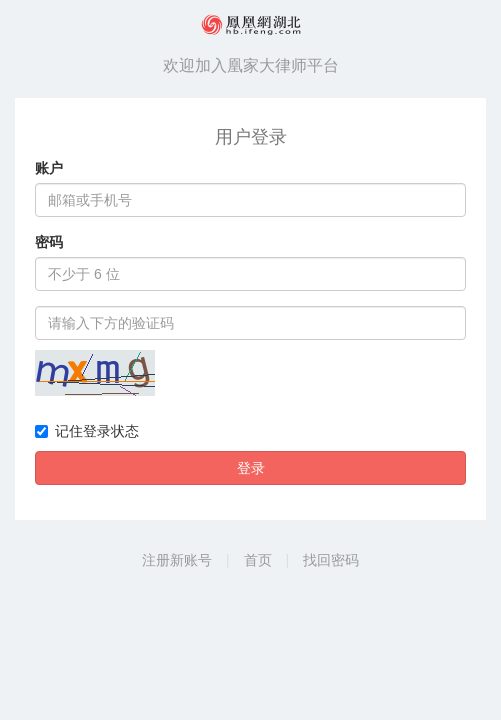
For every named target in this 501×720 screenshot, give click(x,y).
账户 (49, 168)
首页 (258, 560)
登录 (251, 468)
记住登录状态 (87, 431)
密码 (49, 242)
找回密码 (331, 560)
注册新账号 (177, 560)
